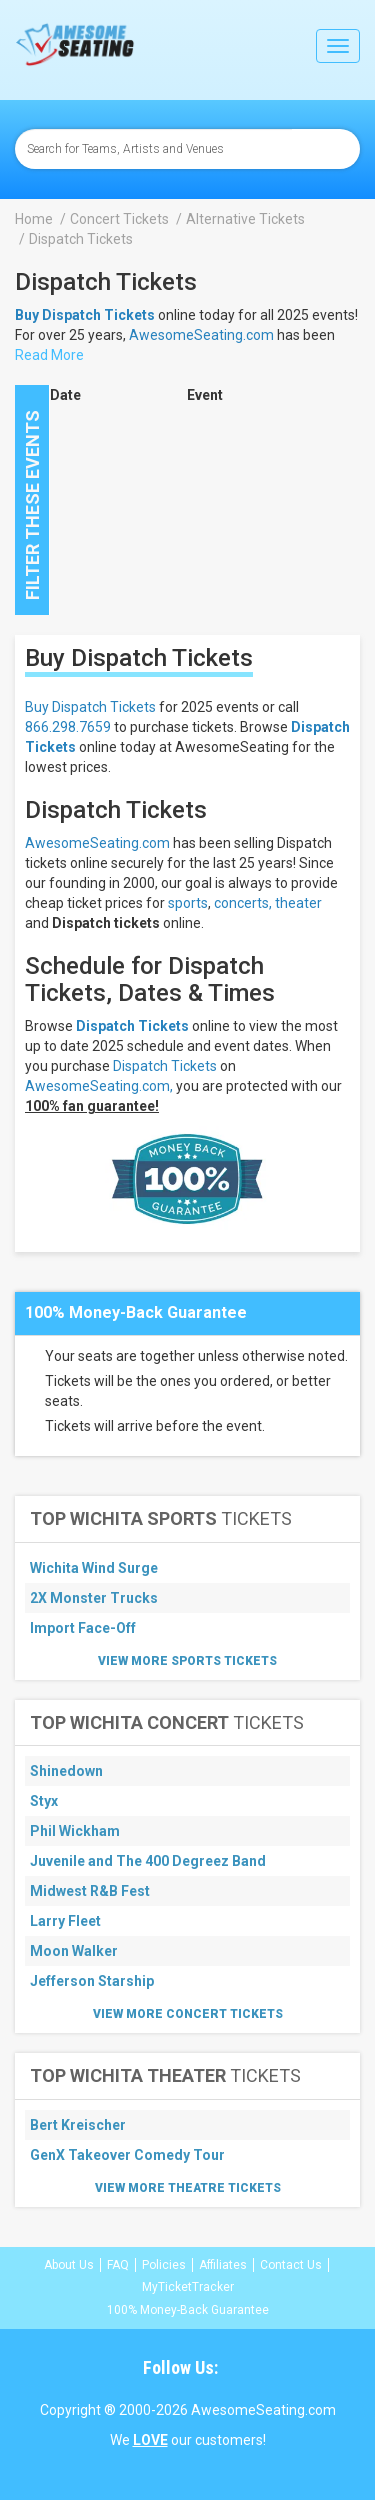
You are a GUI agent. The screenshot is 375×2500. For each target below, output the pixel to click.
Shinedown (66, 1771)
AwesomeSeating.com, (99, 1086)
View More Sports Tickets (187, 1661)
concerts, (243, 903)
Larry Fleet (65, 1921)
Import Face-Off (83, 1628)
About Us (69, 2265)
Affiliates (223, 2265)
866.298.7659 (68, 727)
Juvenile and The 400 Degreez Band (148, 1861)
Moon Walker (74, 1951)
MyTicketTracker (188, 2287)
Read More (49, 355)
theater (298, 903)
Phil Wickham (75, 1831)
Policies (164, 2265)
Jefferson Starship (92, 1981)
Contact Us (291, 2265)
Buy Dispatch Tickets (90, 707)
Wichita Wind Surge (94, 1568)
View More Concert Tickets (188, 2014)
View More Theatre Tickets (188, 2188)
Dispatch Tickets (132, 1026)
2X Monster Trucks (94, 1598)
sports (188, 903)
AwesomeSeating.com (201, 335)
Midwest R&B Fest (90, 1891)
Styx (44, 1801)
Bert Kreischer (78, 2125)
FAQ (118, 2265)
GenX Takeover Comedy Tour (127, 2155)
